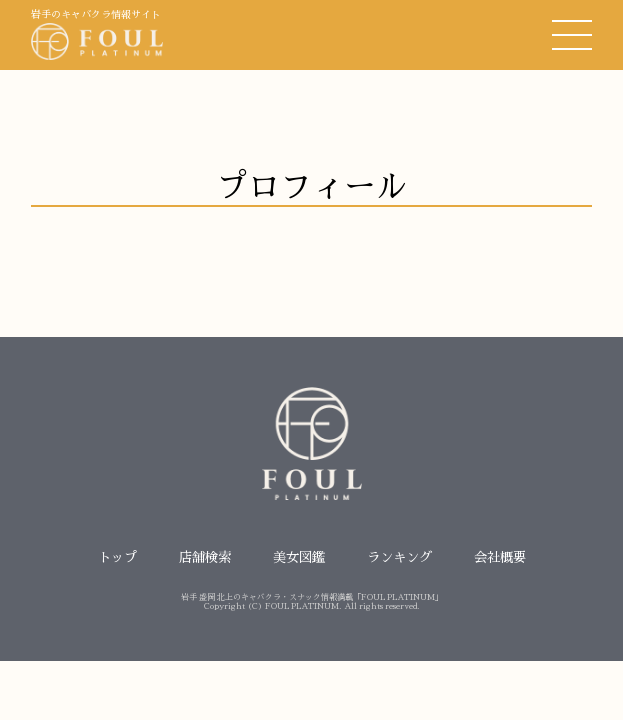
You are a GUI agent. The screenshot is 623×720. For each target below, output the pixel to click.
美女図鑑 (299, 557)
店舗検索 (205, 557)
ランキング (399, 557)
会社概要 (500, 557)
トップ (117, 557)
